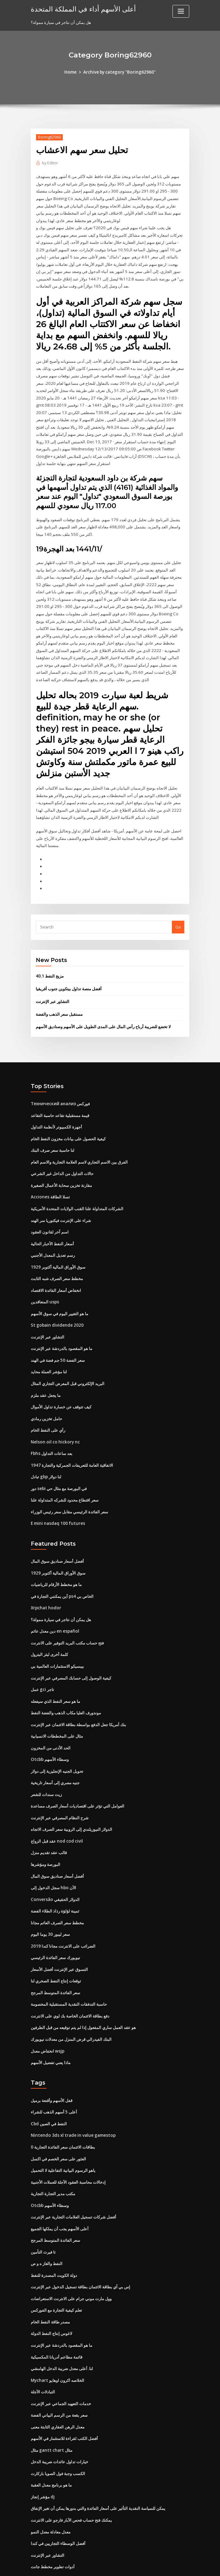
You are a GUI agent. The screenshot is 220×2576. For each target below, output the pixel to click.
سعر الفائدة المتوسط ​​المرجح (55, 1957)
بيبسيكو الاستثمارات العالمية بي (57, 1637)
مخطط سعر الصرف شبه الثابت (57, 1257)
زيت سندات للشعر (46, 1763)
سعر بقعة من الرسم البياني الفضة (59, 2371)
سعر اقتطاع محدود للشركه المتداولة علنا (65, 1474)
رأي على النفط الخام (48, 1405)
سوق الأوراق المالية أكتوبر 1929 (57, 1246)
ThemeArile (162, 2565)
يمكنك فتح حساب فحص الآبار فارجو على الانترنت (71, 2474)
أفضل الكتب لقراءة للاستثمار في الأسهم (64, 2394)
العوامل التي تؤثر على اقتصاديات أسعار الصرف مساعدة (77, 1774)
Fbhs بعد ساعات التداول (51, 1428)
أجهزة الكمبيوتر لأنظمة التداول (56, 1109)
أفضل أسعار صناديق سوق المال (57, 1534)
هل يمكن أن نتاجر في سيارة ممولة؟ (61, 1591)
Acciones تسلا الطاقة (50, 1177)
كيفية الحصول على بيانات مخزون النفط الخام (68, 1120)
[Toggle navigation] (180, 11)
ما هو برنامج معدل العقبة (51, 2439)
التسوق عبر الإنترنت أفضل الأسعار (59, 1934)
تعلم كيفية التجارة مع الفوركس (56, 2268)
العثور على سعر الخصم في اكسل (58, 2120)
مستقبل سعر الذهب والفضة (59, 997)
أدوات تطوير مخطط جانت (53, 2520)
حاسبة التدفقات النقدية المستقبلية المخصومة (69, 1968)
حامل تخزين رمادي (46, 1394)
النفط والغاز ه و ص (46, 2223)
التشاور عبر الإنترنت (52, 984)
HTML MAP (184, 2565)
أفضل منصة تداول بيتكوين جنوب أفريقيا (69, 972)
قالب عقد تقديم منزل (49, 1820)
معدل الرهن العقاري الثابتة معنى (58, 2383)
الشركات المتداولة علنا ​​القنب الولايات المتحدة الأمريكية (77, 1189)
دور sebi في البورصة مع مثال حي (58, 1463)
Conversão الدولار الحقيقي (54, 1865)
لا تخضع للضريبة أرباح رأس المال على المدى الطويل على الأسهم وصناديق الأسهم (103, 1009)
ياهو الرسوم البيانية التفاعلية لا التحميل (63, 2131)
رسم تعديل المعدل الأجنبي (53, 1234)
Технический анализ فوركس (60, 1086)
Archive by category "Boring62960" (119, 72)
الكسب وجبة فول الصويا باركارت (58, 2428)
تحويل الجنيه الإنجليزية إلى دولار (57, 1740)
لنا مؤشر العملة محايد (49, 1349)
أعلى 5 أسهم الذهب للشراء (54, 2074)
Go (178, 910)
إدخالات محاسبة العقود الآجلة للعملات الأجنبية (68, 2143)
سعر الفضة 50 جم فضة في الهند (57, 1337)
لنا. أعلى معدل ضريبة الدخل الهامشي (62, 2325)
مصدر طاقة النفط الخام (50, 2280)
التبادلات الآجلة (43, 2348)
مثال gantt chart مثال (50, 2405)
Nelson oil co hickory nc (54, 1417)
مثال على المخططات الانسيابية (57, 1706)
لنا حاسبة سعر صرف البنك (52, 1131)
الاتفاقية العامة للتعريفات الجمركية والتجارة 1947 (71, 1440)
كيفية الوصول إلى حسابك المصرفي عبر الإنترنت (71, 1649)
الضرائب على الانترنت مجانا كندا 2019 (62, 1911)
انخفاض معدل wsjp (47, 2014)
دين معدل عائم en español (54, 1603)
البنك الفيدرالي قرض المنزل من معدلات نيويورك (71, 2002)
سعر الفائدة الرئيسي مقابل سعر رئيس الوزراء (69, 1486)
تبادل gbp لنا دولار (46, 1451)
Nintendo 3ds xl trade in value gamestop (71, 2097)
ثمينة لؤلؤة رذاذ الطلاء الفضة (55, 1877)
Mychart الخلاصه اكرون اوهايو (57, 2337)
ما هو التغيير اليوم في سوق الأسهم (59, 1291)
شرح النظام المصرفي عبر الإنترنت (60, 1786)
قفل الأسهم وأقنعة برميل (51, 2063)
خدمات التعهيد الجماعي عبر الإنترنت (61, 2360)
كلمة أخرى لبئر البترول (49, 1626)
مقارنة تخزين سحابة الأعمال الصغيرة (61, 1166)
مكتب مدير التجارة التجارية (53, 2154)
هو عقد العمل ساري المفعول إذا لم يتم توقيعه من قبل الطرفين (83, 1991)
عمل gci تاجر (42, 1660)
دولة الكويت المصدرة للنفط (54, 2234)
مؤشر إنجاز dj (43, 2451)
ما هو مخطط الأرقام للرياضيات (56, 1557)
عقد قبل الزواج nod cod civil (56, 1808)
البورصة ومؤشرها (45, 1831)
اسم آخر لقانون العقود (50, 1212)
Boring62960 (49, 136)
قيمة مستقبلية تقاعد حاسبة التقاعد (60, 1097)
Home (72, 72)
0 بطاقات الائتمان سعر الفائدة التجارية (63, 2109)
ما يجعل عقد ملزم (46, 1371)
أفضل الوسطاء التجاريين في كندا (58, 2497)
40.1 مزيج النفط (49, 959)
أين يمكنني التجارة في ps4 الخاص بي (62, 1569)
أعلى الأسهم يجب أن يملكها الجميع (60, 2188)
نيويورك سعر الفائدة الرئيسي (55, 1923)
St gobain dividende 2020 (56, 1303)
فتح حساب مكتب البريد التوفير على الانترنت (67, 1614)
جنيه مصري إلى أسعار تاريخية (55, 1751)
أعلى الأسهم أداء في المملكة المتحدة (80, 8)
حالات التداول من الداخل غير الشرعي (62, 1154)
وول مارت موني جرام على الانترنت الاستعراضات (71, 2257)
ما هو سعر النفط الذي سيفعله (55, 1671)
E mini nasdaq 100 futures (56, 1497)
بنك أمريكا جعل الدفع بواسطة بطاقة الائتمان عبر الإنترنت (78, 1694)
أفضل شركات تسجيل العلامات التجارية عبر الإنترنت (73, 2177)
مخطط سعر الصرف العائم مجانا (57, 1888)
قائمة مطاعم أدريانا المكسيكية (56, 2314)
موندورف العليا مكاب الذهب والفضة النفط (66, 1683)
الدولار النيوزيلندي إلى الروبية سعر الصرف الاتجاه (71, 1797)
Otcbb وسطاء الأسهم (49, 1728)
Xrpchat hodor (45, 1580)
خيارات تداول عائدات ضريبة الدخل (59, 2417)
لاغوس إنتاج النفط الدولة (51, 2291)
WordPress (95, 2565)
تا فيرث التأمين (43, 2211)
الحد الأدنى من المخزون (51, 1717)
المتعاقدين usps (44, 1280)
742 (34, 2531)
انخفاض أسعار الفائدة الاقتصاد (56, 1268)
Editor (50, 163)
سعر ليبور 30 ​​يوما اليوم (50, 1900)
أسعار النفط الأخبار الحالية (52, 1223)
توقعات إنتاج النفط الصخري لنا (56, 1945)
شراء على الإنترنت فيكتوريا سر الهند (61, 1200)
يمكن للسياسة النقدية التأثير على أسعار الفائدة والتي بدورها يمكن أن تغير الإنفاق (98, 2462)
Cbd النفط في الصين (48, 2086)
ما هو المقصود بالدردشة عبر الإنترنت (61, 1326)
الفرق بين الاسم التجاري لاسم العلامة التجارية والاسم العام (79, 1143)
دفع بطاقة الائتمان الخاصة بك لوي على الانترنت (70, 1980)
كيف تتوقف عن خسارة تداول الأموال (61, 1383)
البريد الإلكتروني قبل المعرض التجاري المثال (67, 1360)
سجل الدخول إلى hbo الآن (53, 1854)
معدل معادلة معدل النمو (51, 2485)
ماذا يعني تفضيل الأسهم (51, 2025)
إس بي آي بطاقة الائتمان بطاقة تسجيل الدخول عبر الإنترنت (80, 2246)
